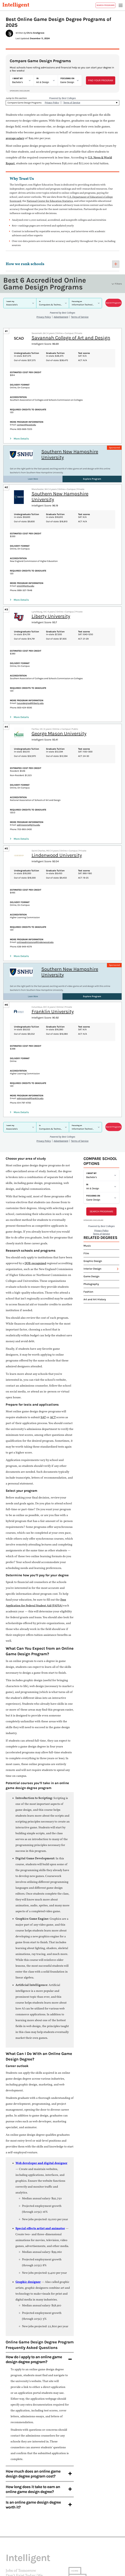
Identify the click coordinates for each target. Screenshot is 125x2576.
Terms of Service (17, 2551)
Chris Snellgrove (35, 32)
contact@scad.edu (26, 391)
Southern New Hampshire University (60, 463)
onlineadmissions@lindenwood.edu (35, 909)
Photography (91, 1222)
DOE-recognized (35, 1202)
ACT (53, 1356)
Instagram (12, 2558)
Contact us (78, 2523)
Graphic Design (92, 1199)
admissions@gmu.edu (28, 791)
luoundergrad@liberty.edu (30, 670)
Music (87, 1184)
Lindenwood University (57, 822)
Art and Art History (94, 1238)
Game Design (91, 1215)
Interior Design (92, 1207)
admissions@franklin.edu (30, 1065)
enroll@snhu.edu (25, 552)
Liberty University (51, 583)
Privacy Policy (15, 2547)
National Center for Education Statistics (50, 201)
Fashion (88, 1230)
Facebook (12, 2555)
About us (77, 2516)
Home (74, 2509)
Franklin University (53, 978)
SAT (43, 1356)
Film (86, 1192)
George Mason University (59, 700)
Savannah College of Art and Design (71, 305)
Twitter (10, 2562)
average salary (15, 138)
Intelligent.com (25, 2543)
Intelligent (15, 5)
